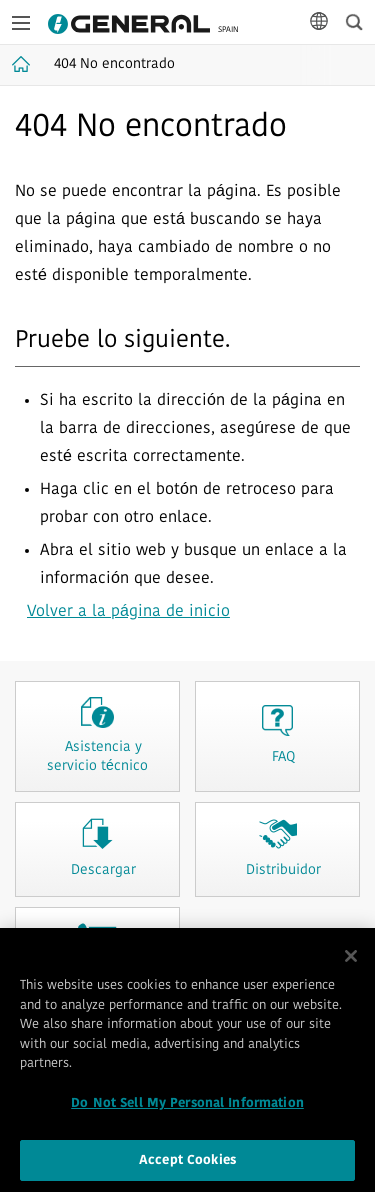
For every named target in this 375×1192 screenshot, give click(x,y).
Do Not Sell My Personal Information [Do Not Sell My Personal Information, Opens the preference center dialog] (187, 1108)
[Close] (351, 962)
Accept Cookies (187, 1165)
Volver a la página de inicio (128, 612)
